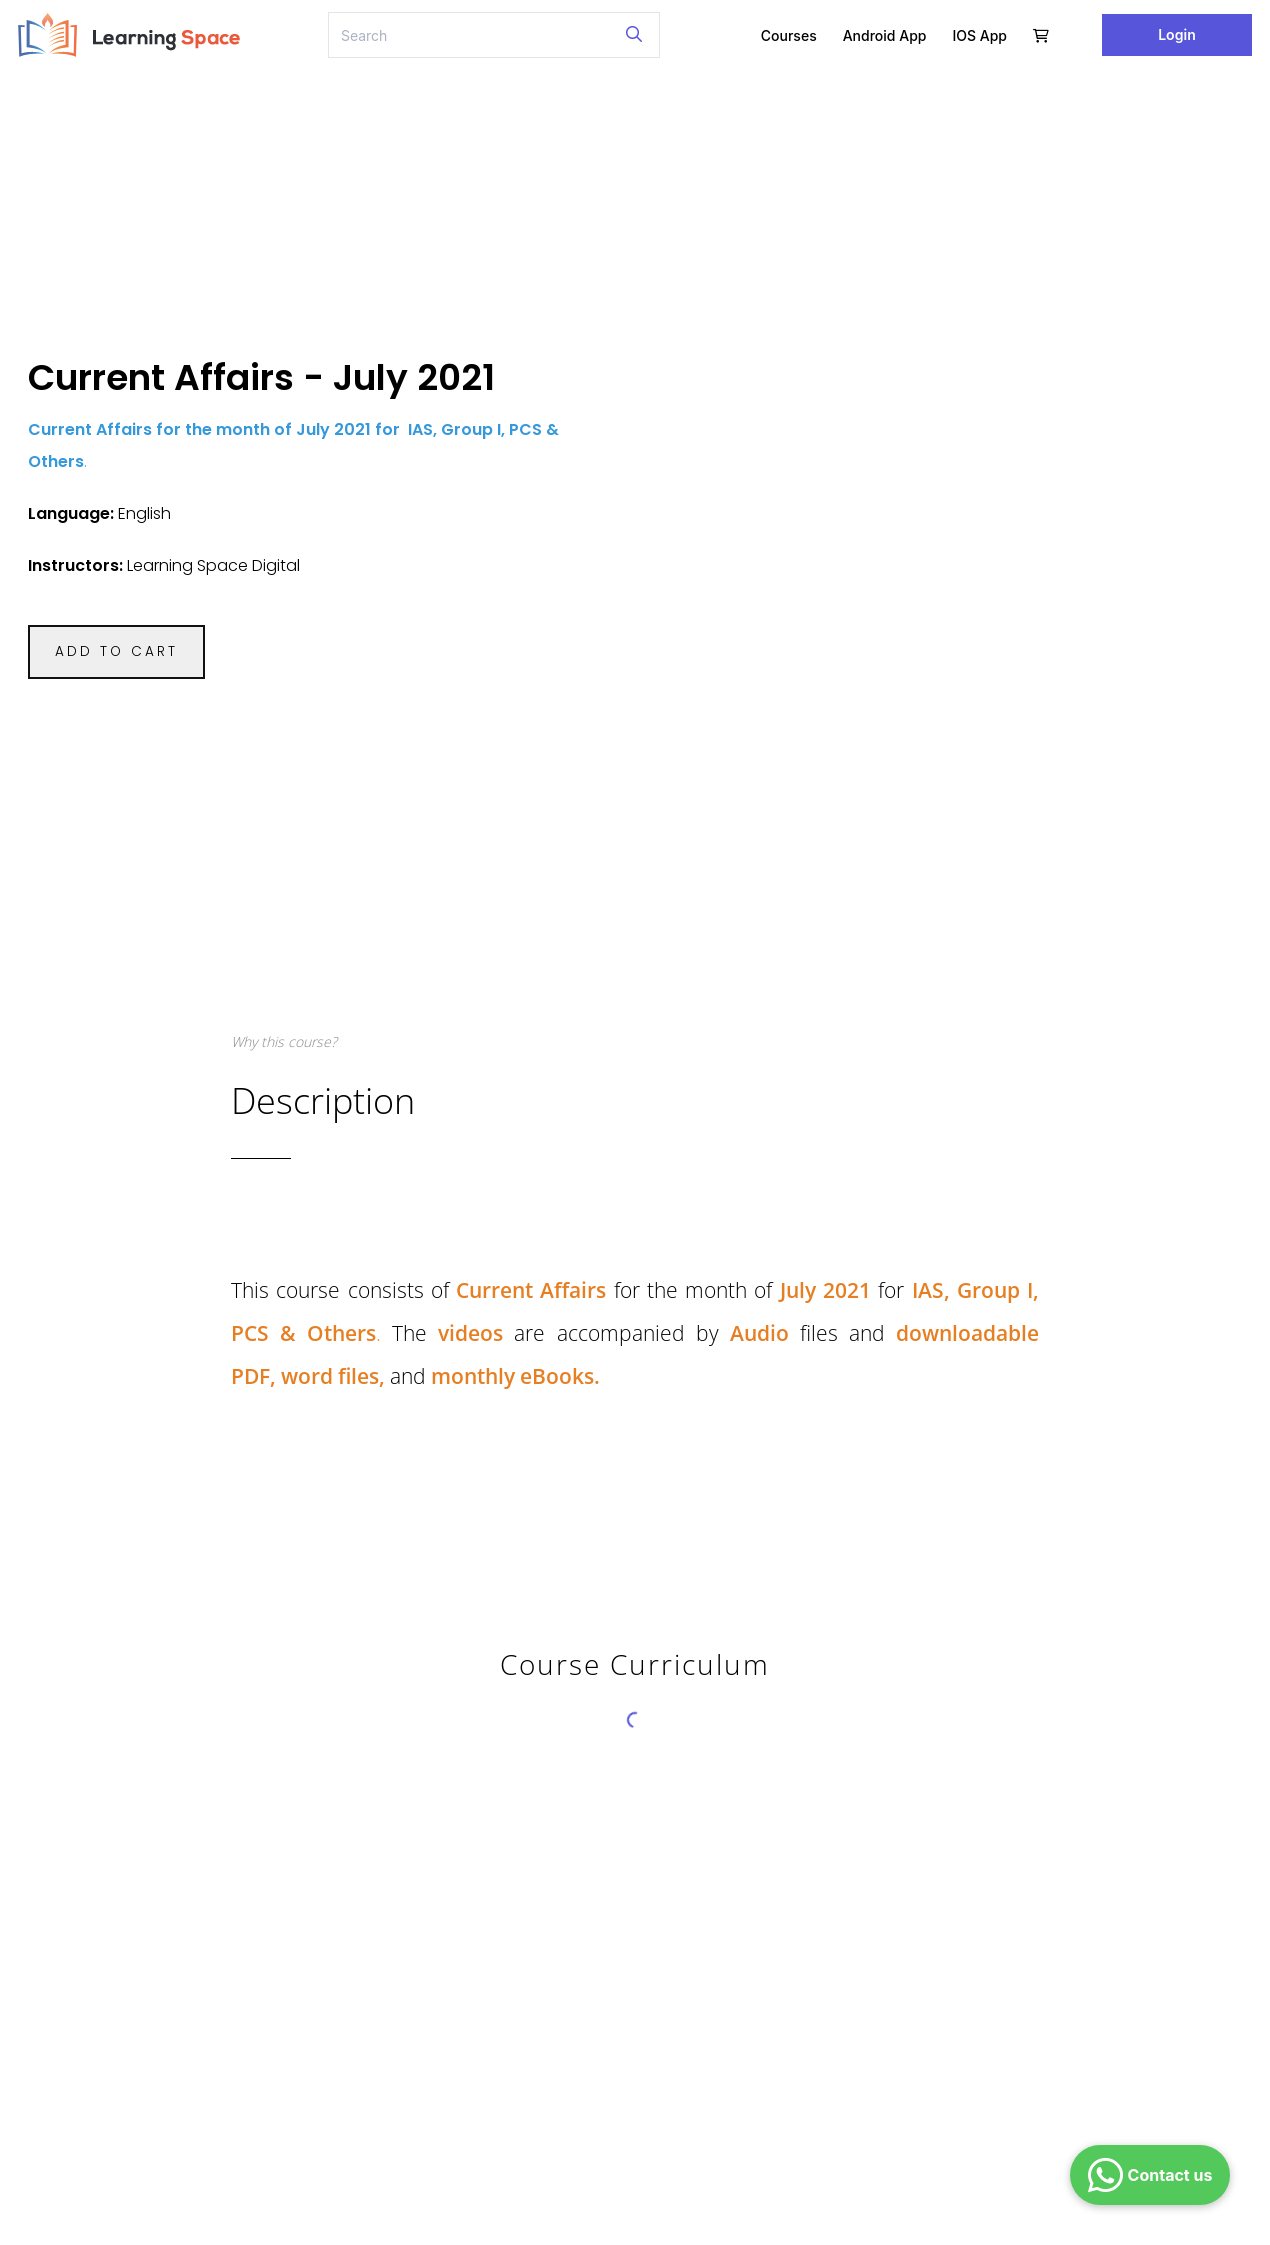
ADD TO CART (116, 651)
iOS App (979, 35)
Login (1177, 34)
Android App (885, 35)
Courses (789, 35)
